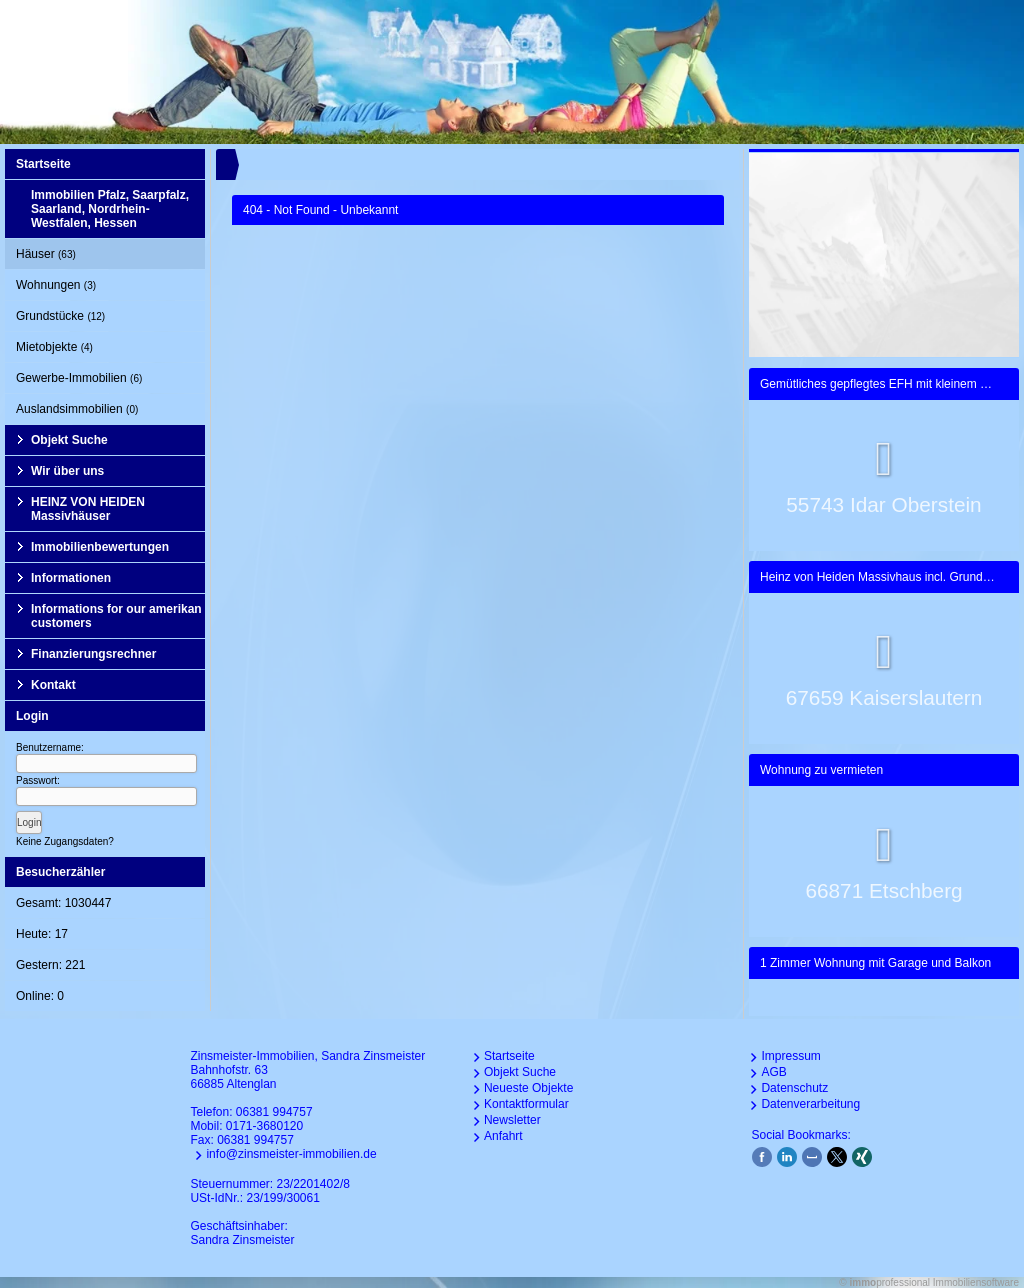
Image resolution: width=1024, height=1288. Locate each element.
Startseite (43, 164)
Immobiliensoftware (976, 1282)
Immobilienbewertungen (100, 547)
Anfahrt (503, 1136)
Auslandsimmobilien (77, 409)
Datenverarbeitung (810, 1104)
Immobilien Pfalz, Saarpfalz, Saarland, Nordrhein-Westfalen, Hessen (110, 209)
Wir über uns (67, 471)
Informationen (71, 578)
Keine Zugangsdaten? (65, 841)
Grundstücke (60, 316)
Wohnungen (56, 285)
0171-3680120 (264, 1126)
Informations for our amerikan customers (116, 616)
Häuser (46, 254)
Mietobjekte (54, 347)
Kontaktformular (526, 1104)
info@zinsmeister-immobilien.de (291, 1154)
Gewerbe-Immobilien (79, 378)
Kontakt (53, 685)
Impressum (790, 1056)
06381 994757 (274, 1112)
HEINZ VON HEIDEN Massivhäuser (88, 509)
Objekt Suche (69, 440)
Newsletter (512, 1120)
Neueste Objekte (528, 1088)
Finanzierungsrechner (93, 654)
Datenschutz (794, 1088)
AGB (773, 1072)
